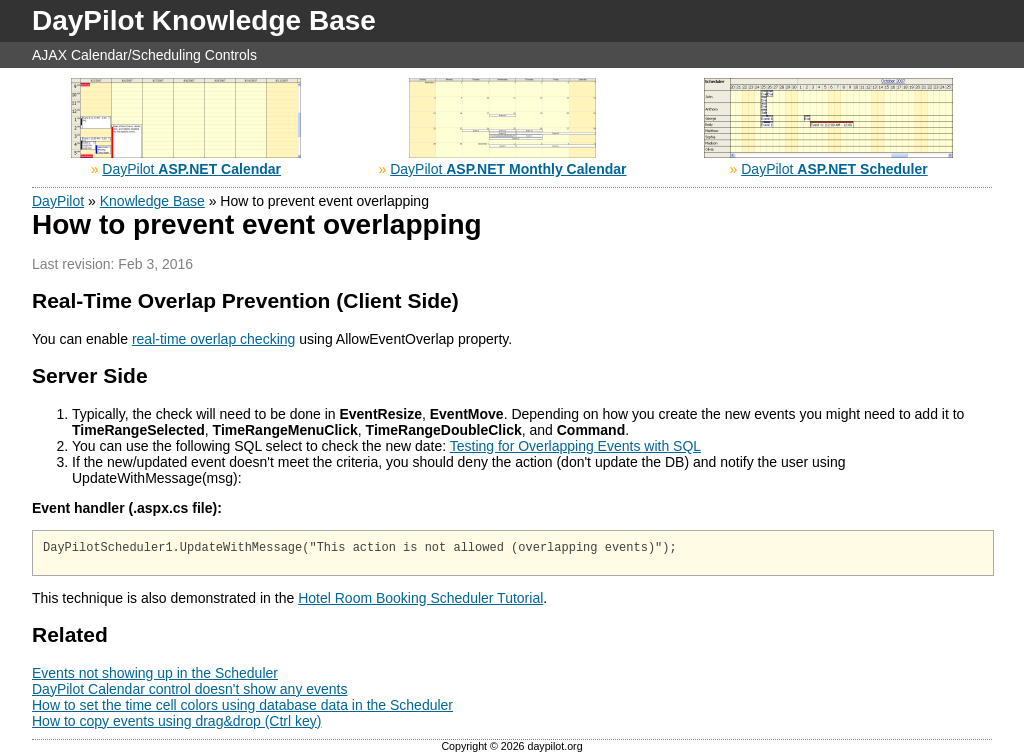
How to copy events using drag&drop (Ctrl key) (176, 724)
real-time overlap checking (213, 339)
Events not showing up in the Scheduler (155, 676)
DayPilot (191, 169)
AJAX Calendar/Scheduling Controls (144, 55)
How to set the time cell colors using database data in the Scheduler (242, 708)
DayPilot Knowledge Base (204, 20)
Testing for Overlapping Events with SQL (575, 446)
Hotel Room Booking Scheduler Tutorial (420, 601)
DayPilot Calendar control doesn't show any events (190, 692)
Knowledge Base (152, 201)
